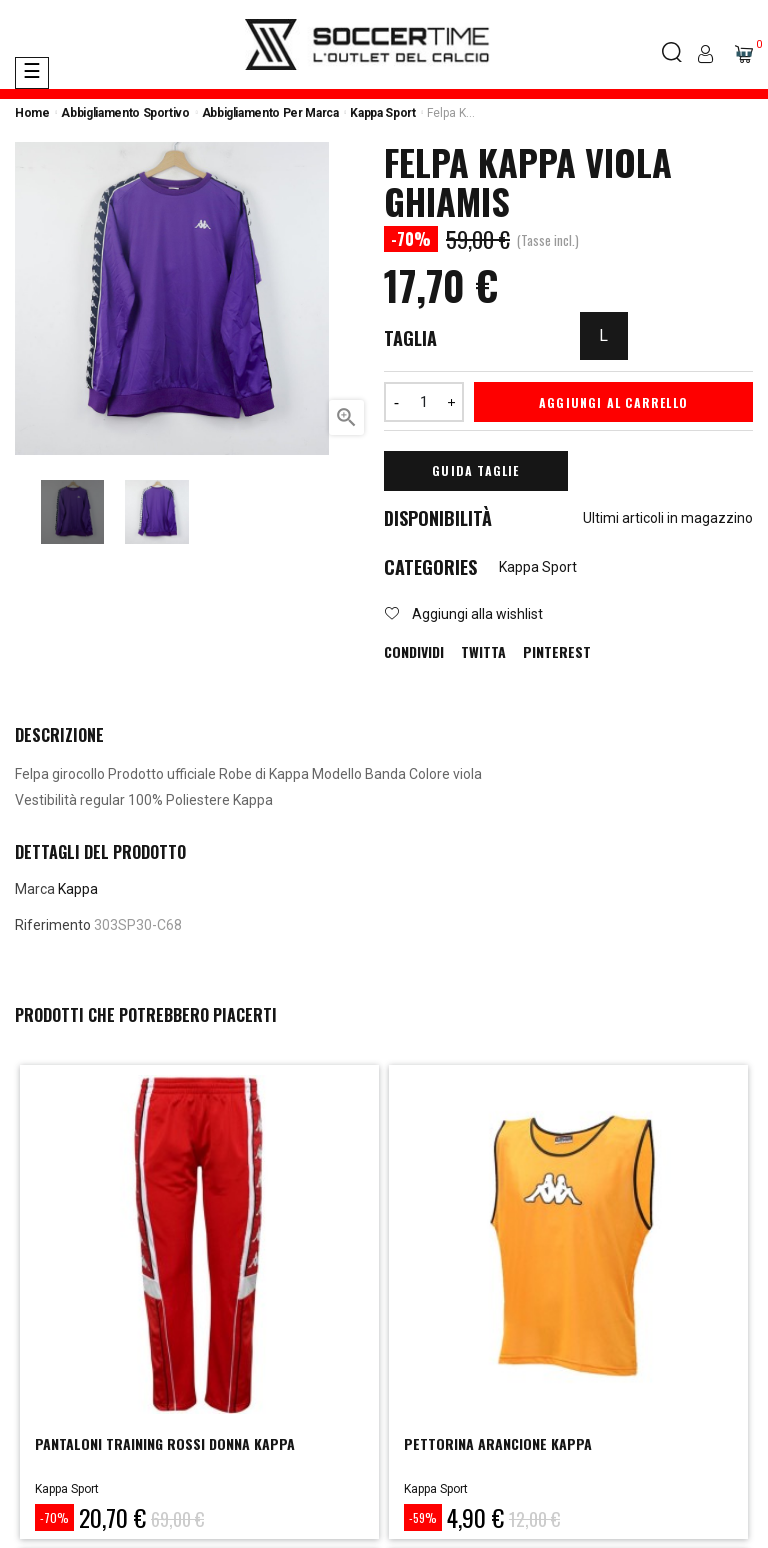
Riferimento (53, 925)
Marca (35, 889)
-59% (423, 1517)
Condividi (414, 652)
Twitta (483, 652)
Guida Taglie (475, 470)
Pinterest (557, 652)
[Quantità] (424, 402)
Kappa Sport (538, 567)
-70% (54, 1517)
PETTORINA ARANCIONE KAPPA (498, 1443)
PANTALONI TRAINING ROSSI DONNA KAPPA (165, 1443)
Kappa (78, 889)
